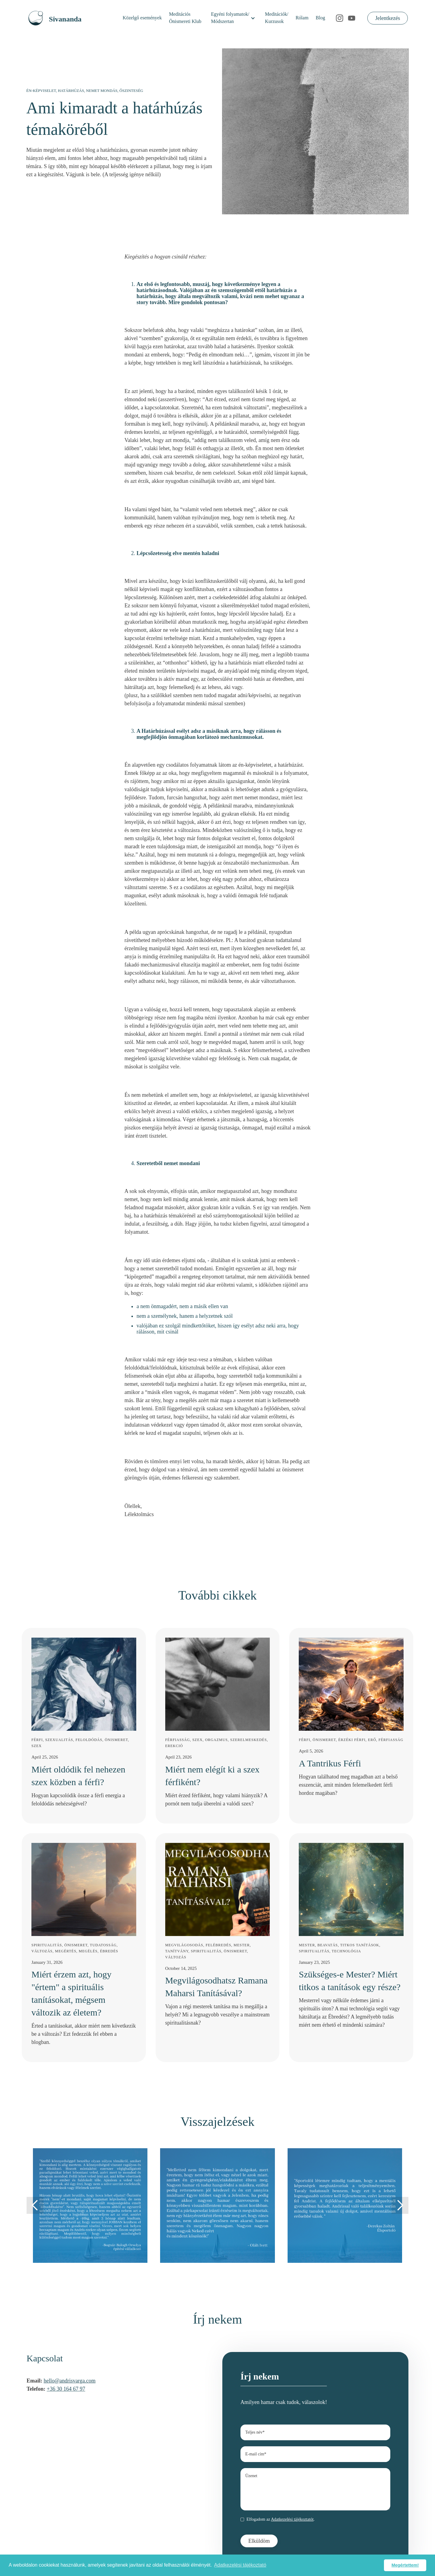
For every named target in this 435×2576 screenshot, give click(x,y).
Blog (320, 17)
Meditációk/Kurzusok (276, 17)
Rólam (301, 17)
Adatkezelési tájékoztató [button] (240, 2565)
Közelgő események (142, 17)
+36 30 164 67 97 (66, 2389)
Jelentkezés (387, 18)
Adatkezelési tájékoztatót (292, 2519)
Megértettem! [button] (405, 2565)
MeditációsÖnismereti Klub (185, 17)
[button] (233, 18)
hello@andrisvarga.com (70, 2381)
